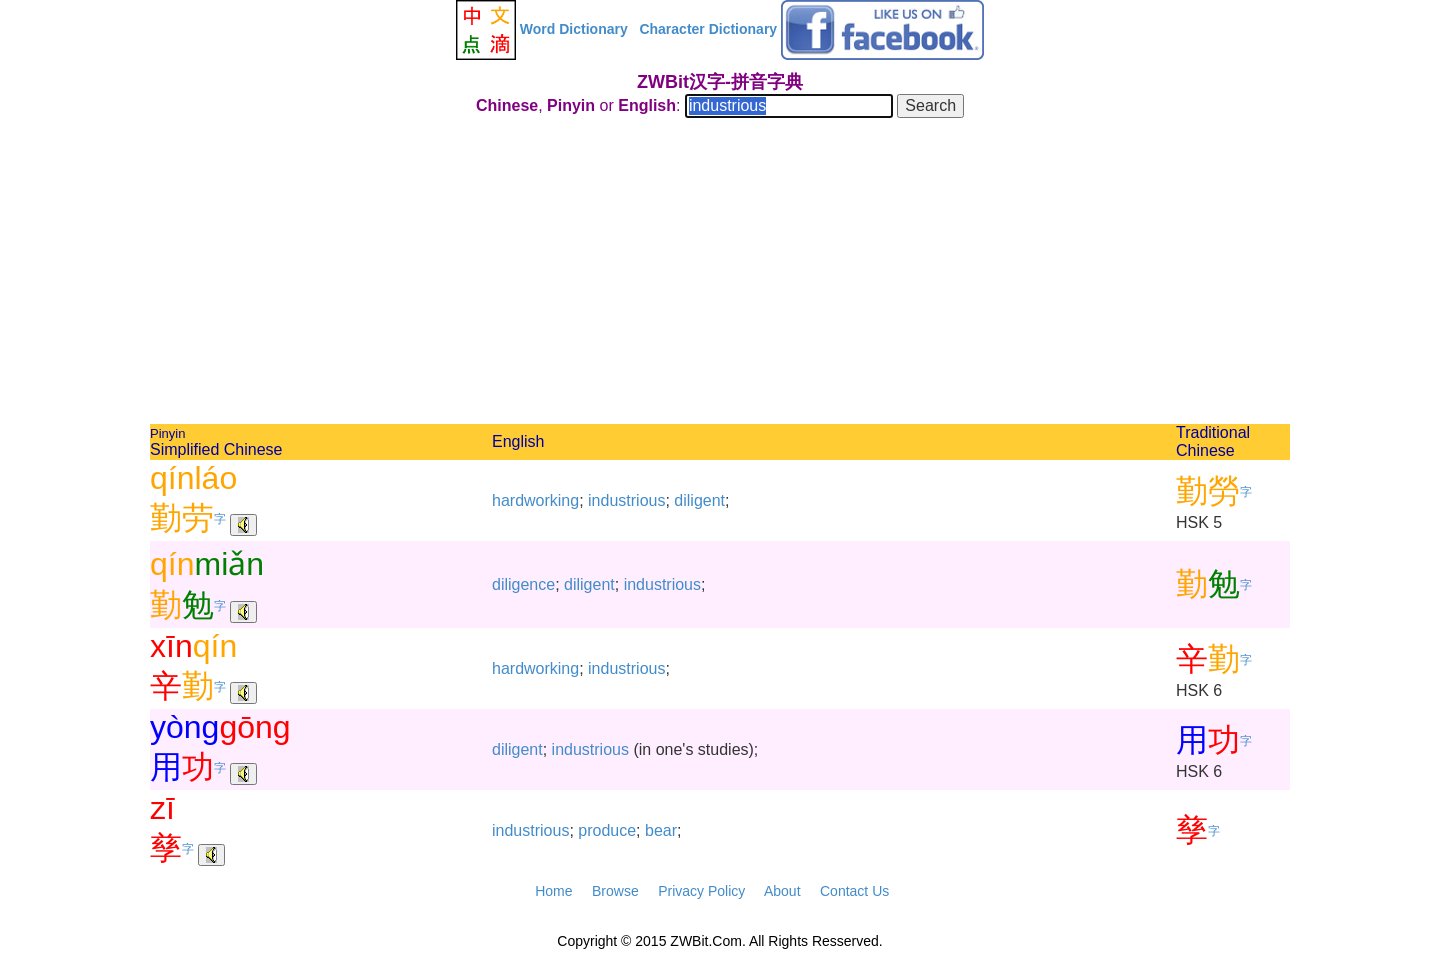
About (782, 891)
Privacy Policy (701, 891)
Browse (615, 891)
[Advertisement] (720, 274)
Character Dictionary (708, 29)
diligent (699, 500)
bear (661, 830)
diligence (523, 584)
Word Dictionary (574, 29)
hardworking (535, 500)
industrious (626, 500)
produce (607, 830)
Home (553, 891)
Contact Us (854, 891)
